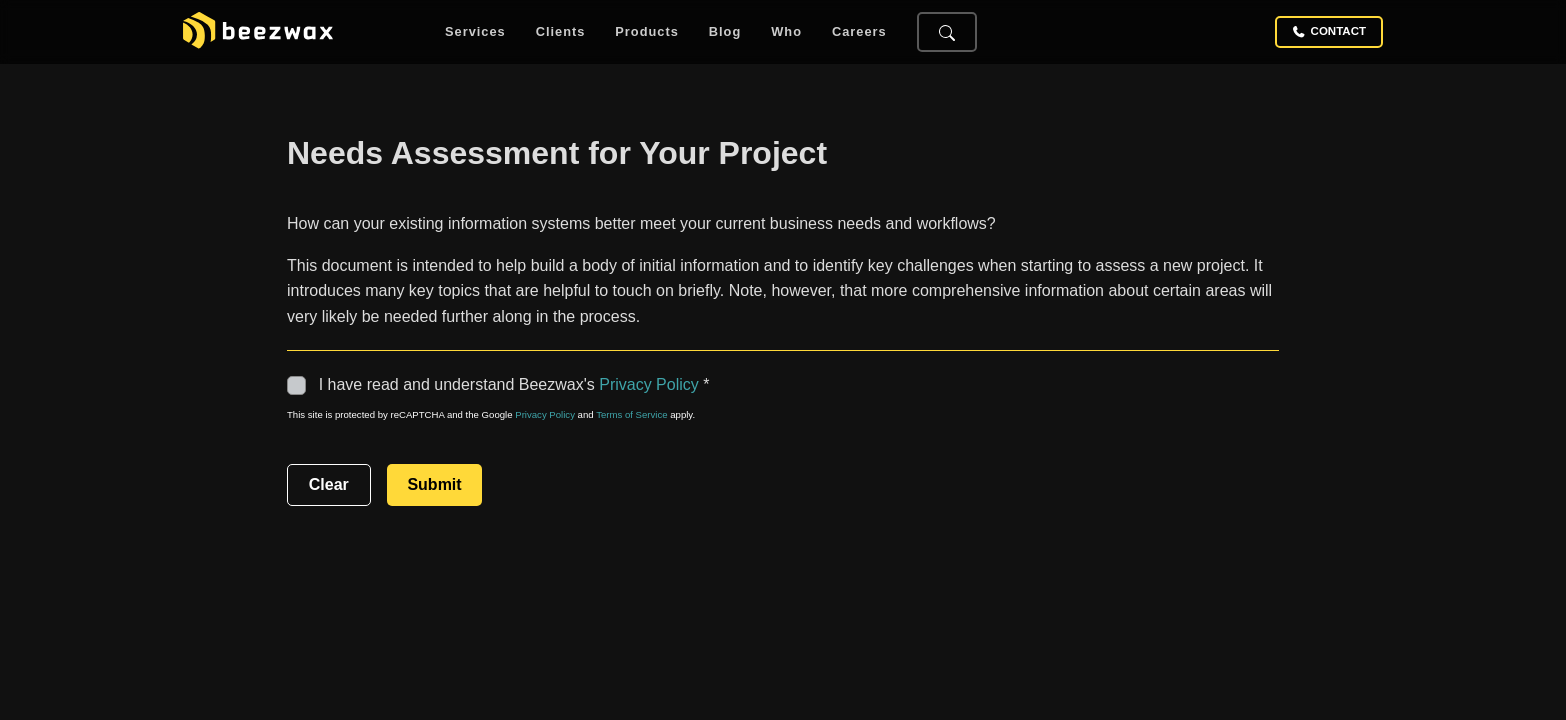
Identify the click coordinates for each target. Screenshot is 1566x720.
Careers (859, 32)
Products (646, 32)
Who (786, 32)
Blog (725, 32)
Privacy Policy (649, 384)
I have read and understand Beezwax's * (500, 384)
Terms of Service (631, 414)
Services (475, 32)
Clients (561, 32)
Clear (329, 484)
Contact (1329, 31)
